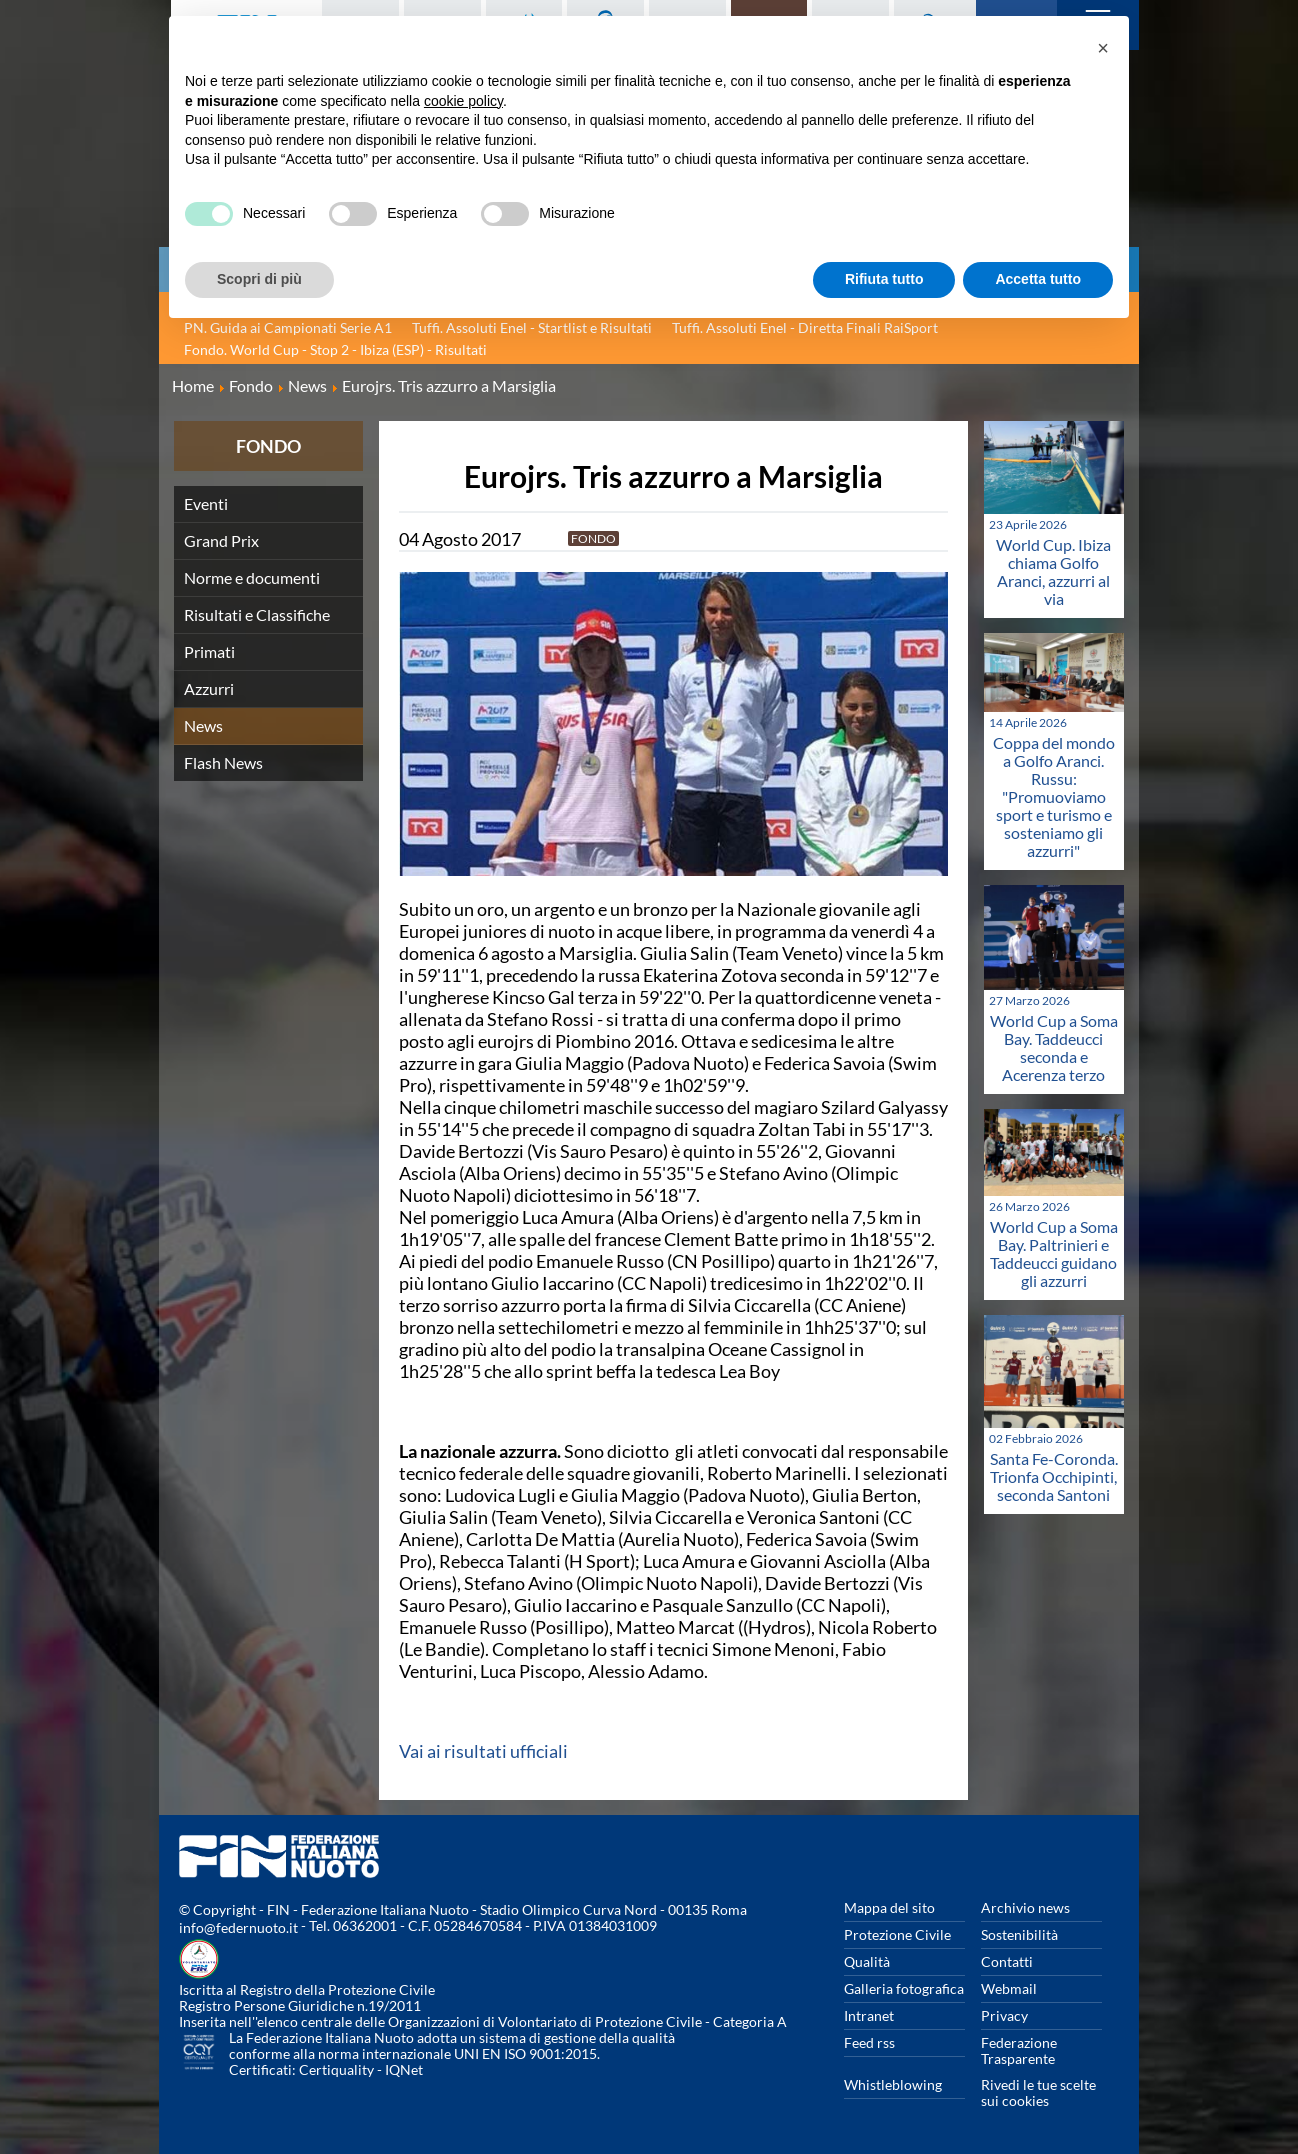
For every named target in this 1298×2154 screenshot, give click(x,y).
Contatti (1007, 1961)
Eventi (206, 503)
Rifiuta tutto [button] (884, 279)
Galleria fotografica (904, 1988)
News (203, 725)
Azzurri (209, 688)
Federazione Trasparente (1019, 2050)
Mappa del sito (889, 1907)
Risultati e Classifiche (257, 614)
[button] (1103, 48)
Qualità (867, 1961)
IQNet (404, 2069)
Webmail (1009, 1988)
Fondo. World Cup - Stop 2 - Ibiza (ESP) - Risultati (335, 349)
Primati (209, 651)
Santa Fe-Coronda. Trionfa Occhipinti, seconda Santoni (1054, 1476)
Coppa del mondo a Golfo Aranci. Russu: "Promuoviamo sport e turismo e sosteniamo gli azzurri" (1054, 796)
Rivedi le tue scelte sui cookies (1038, 2092)
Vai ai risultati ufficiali (483, 1751)
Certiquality (336, 2069)
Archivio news (1025, 1907)
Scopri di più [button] (259, 279)
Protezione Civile (897, 1934)
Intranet (869, 2015)
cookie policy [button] (463, 101)
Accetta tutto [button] (1038, 279)
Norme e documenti (252, 577)
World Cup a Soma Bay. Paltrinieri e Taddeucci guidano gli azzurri (1054, 1253)
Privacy (1004, 2015)
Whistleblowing (893, 2084)
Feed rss (869, 2042)
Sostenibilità (1019, 1934)
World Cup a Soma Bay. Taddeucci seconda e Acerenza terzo (1054, 1047)
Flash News (223, 762)
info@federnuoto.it (238, 1927)
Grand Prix (221, 540)
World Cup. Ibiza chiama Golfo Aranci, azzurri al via (1053, 571)
